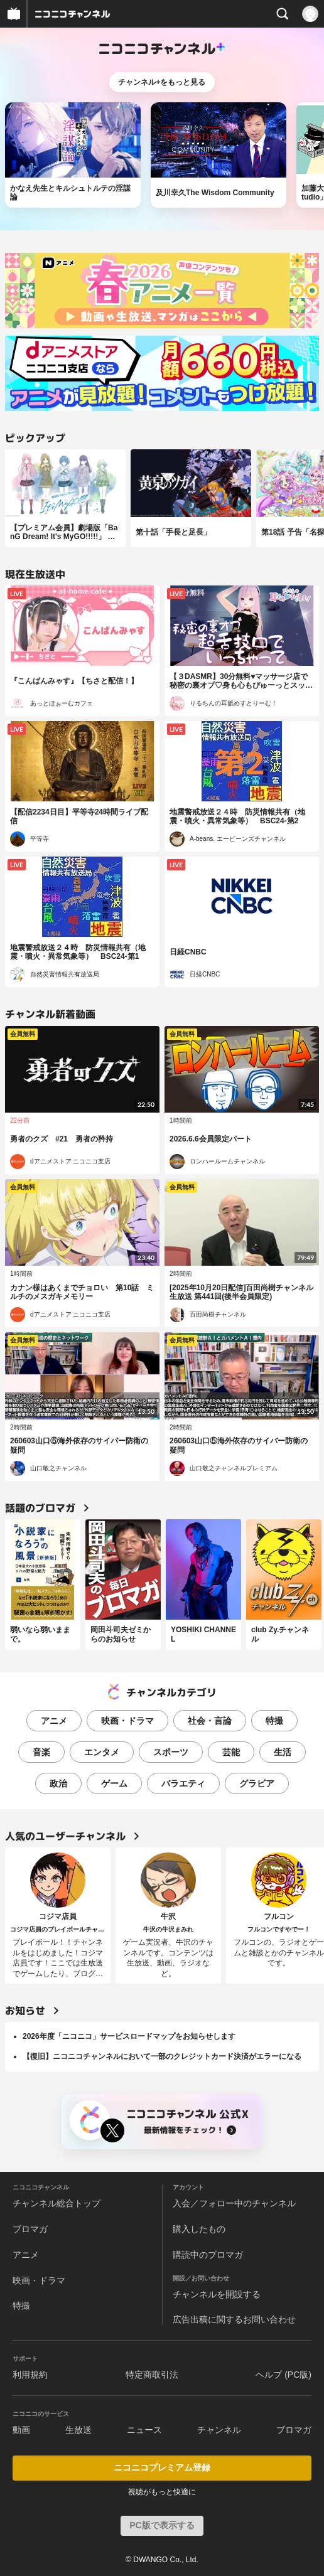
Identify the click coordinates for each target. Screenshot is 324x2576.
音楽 (41, 1752)
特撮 (274, 1721)
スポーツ (170, 1752)
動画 (21, 2430)
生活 (282, 1752)
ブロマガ (30, 2229)
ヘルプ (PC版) (283, 2375)
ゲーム (114, 1783)
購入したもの (199, 2229)
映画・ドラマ (127, 1721)
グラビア (256, 1783)
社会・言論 (210, 1721)
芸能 (231, 1752)
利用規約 (30, 2375)
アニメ (54, 1721)
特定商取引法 (152, 2375)
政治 (58, 1783)
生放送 (78, 2430)
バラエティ (183, 1783)
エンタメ (101, 1752)
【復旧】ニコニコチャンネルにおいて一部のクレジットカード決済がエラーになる (162, 2056)
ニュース (144, 2430)
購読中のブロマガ (208, 2255)
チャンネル (219, 2430)
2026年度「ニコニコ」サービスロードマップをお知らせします (129, 2036)
